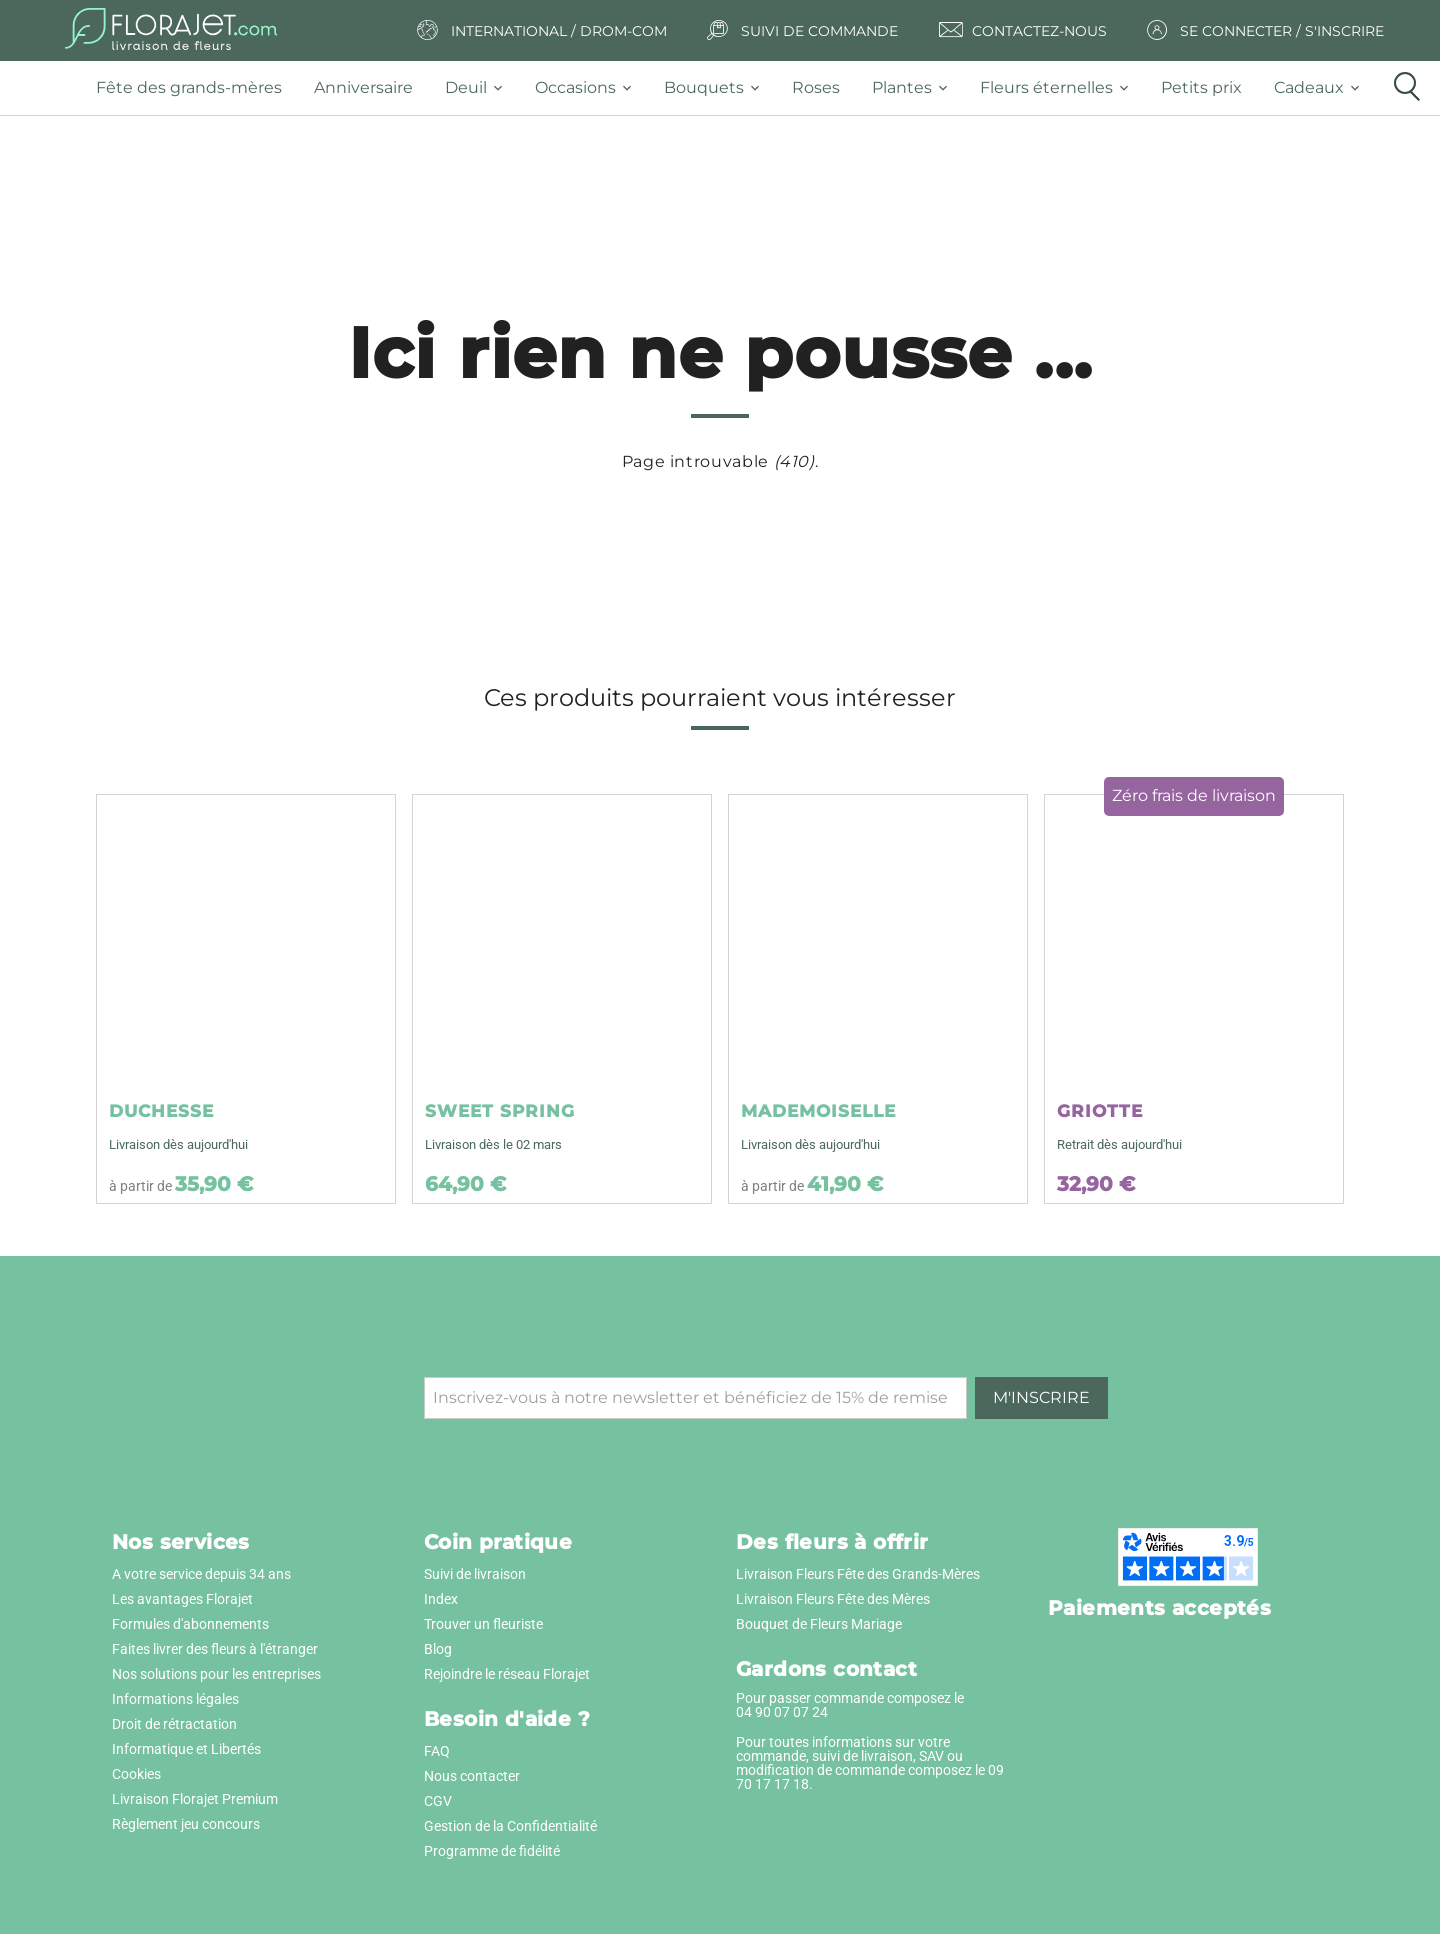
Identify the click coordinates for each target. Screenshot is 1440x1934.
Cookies (136, 1774)
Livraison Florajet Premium (195, 1799)
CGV (438, 1801)
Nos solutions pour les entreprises (216, 1674)
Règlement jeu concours (186, 1824)
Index (441, 1599)
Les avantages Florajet (182, 1599)
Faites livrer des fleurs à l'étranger (215, 1649)
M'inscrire (1041, 1397)
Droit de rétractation (174, 1724)
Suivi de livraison (475, 1574)
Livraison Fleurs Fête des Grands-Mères (858, 1574)
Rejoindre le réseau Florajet (507, 1674)
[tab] (197, 88)
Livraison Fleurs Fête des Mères (833, 1599)
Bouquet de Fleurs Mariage (819, 1624)
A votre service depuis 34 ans (201, 1574)
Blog (438, 1649)
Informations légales (175, 1699)
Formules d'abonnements (190, 1624)
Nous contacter (472, 1776)
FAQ (437, 1751)
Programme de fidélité (492, 1851)
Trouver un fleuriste (483, 1624)
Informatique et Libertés (186, 1749)
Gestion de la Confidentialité (510, 1826)
